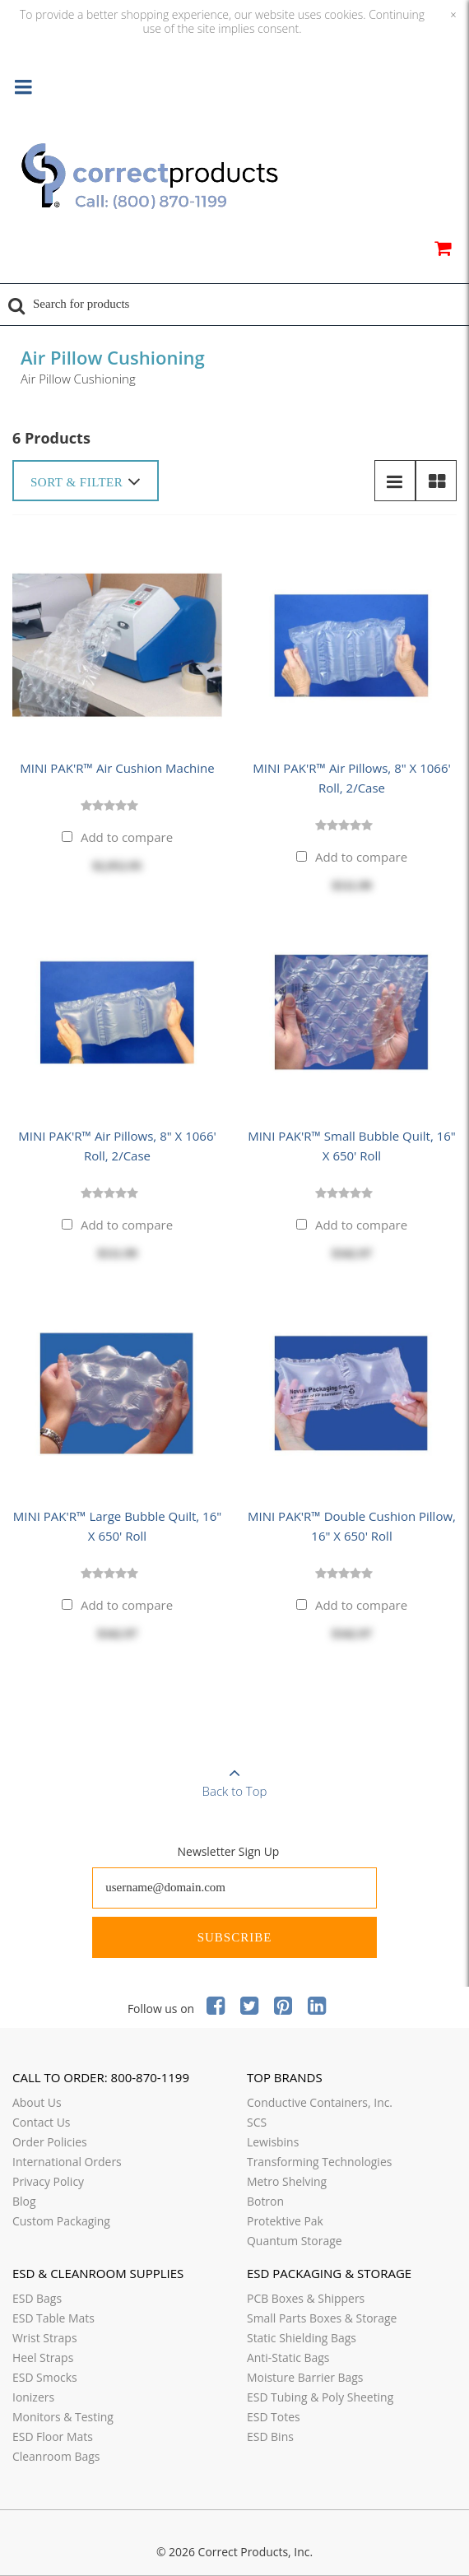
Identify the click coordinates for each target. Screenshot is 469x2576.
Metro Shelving (287, 2181)
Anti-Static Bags (288, 2357)
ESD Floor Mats (52, 2436)
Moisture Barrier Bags (305, 2377)
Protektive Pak (285, 2221)
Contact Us (41, 2122)
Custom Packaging (61, 2221)
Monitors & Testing (63, 2417)
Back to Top (234, 1777)
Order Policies (49, 2142)
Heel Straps (42, 2357)
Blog (23, 2201)
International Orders (67, 2161)
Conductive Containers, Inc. (319, 2102)
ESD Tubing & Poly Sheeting (320, 2397)
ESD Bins (270, 2436)
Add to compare (127, 837)
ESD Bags (37, 2298)
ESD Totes (273, 2417)
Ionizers (33, 2397)
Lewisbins (273, 2142)
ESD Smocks (44, 2377)
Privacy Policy (48, 2181)
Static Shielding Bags (301, 2338)
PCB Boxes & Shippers (306, 2298)
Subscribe (234, 1937)
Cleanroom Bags (56, 2456)
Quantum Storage (294, 2240)
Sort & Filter (85, 481)
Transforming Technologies (319, 2161)
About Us (37, 2102)
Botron (265, 2201)
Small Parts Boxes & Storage (322, 2318)
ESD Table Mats (53, 2318)
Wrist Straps (44, 2338)
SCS (257, 2122)
